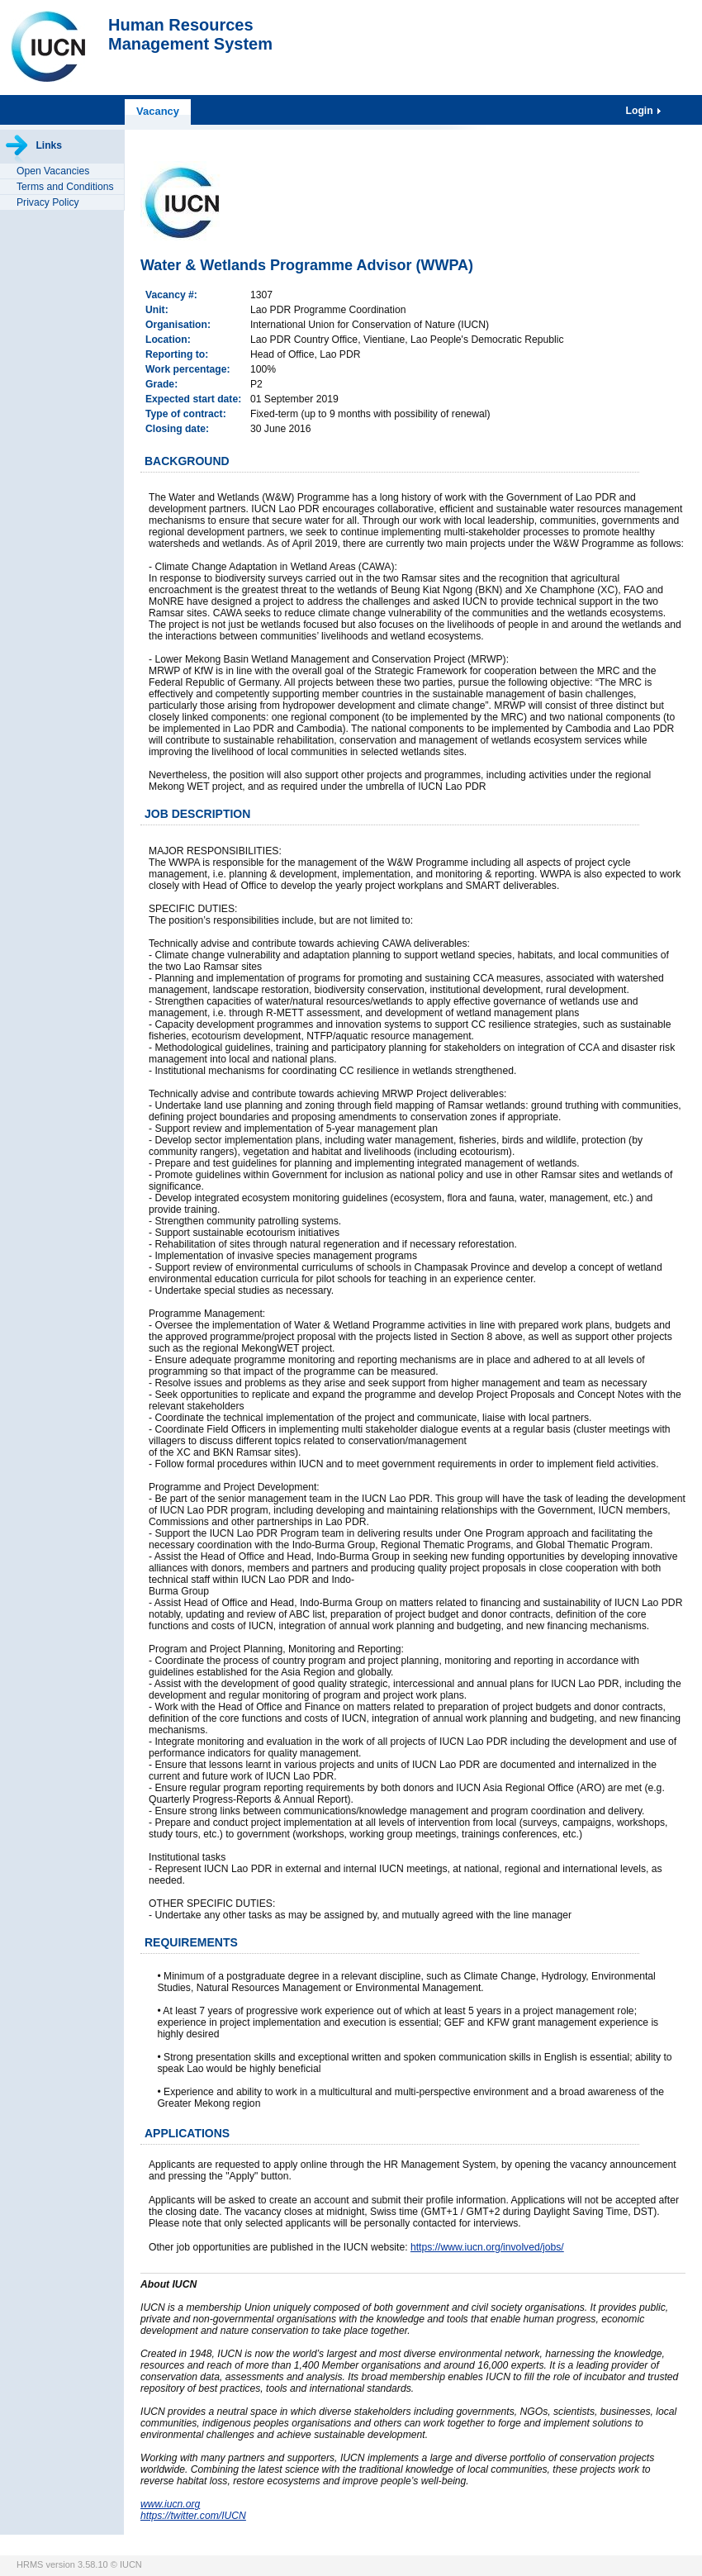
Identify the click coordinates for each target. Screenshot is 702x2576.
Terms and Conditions (65, 186)
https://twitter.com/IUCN (193, 2515)
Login (641, 110)
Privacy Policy (48, 202)
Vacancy (157, 111)
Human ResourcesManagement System (190, 34)
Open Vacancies (53, 171)
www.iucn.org (170, 2504)
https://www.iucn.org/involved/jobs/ (487, 2247)
